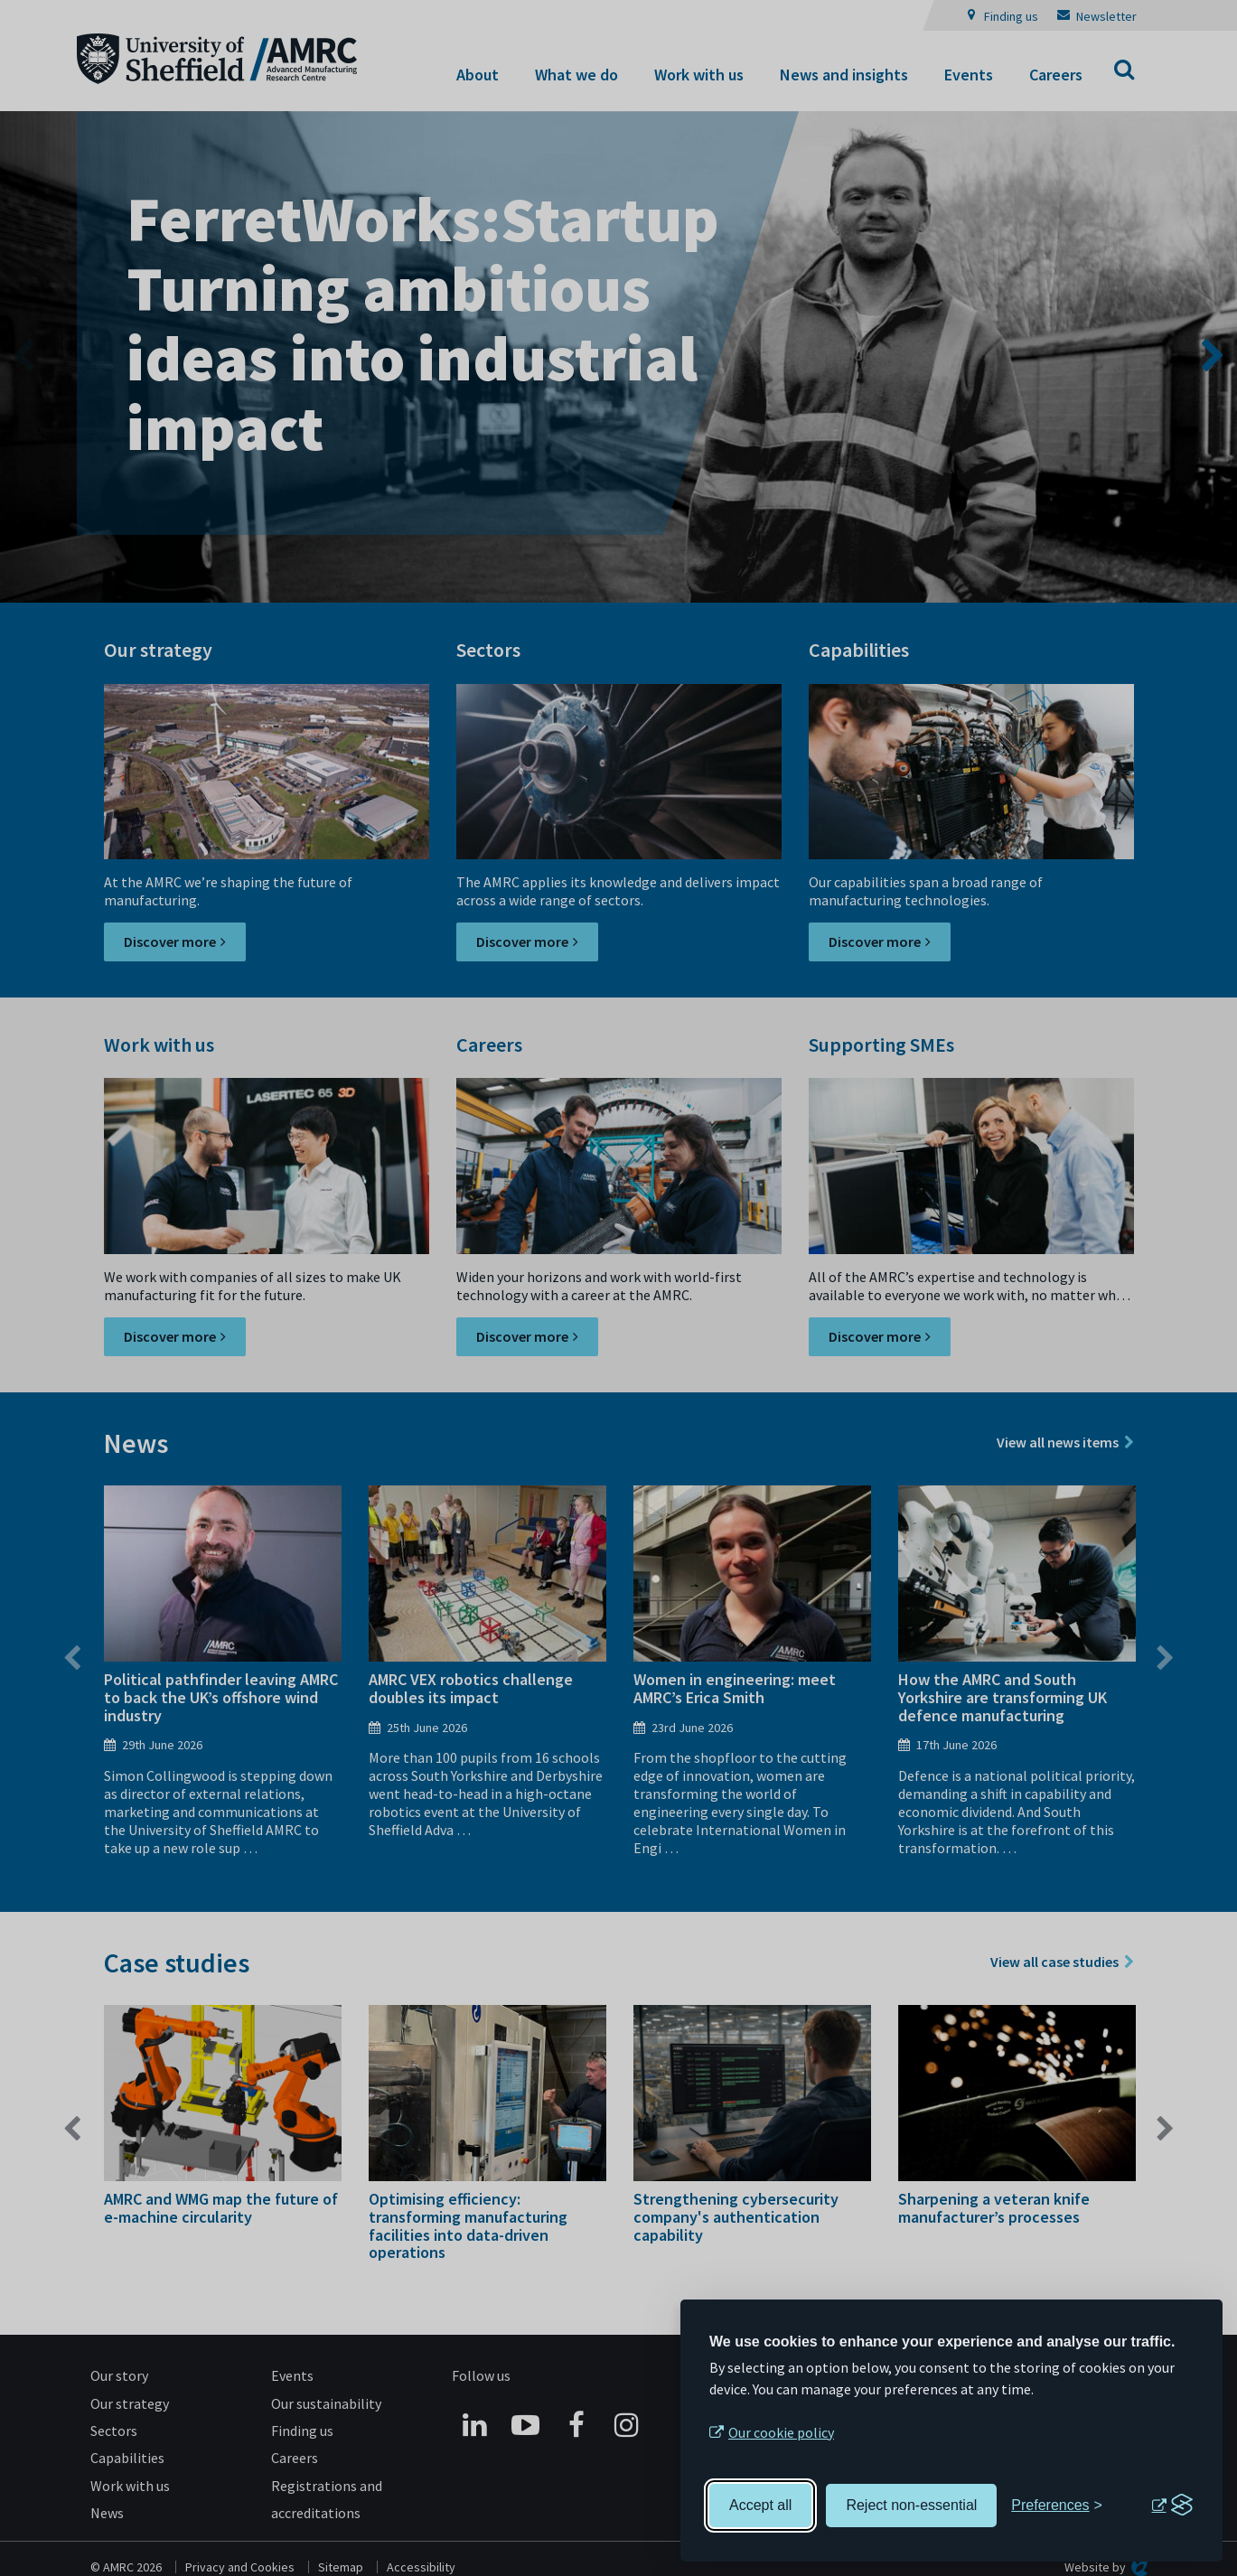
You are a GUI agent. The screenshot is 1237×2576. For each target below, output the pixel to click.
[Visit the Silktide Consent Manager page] (1172, 2505)
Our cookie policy (781, 2432)
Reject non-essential (911, 2505)
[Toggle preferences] (1056, 2505)
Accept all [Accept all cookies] (760, 2505)
